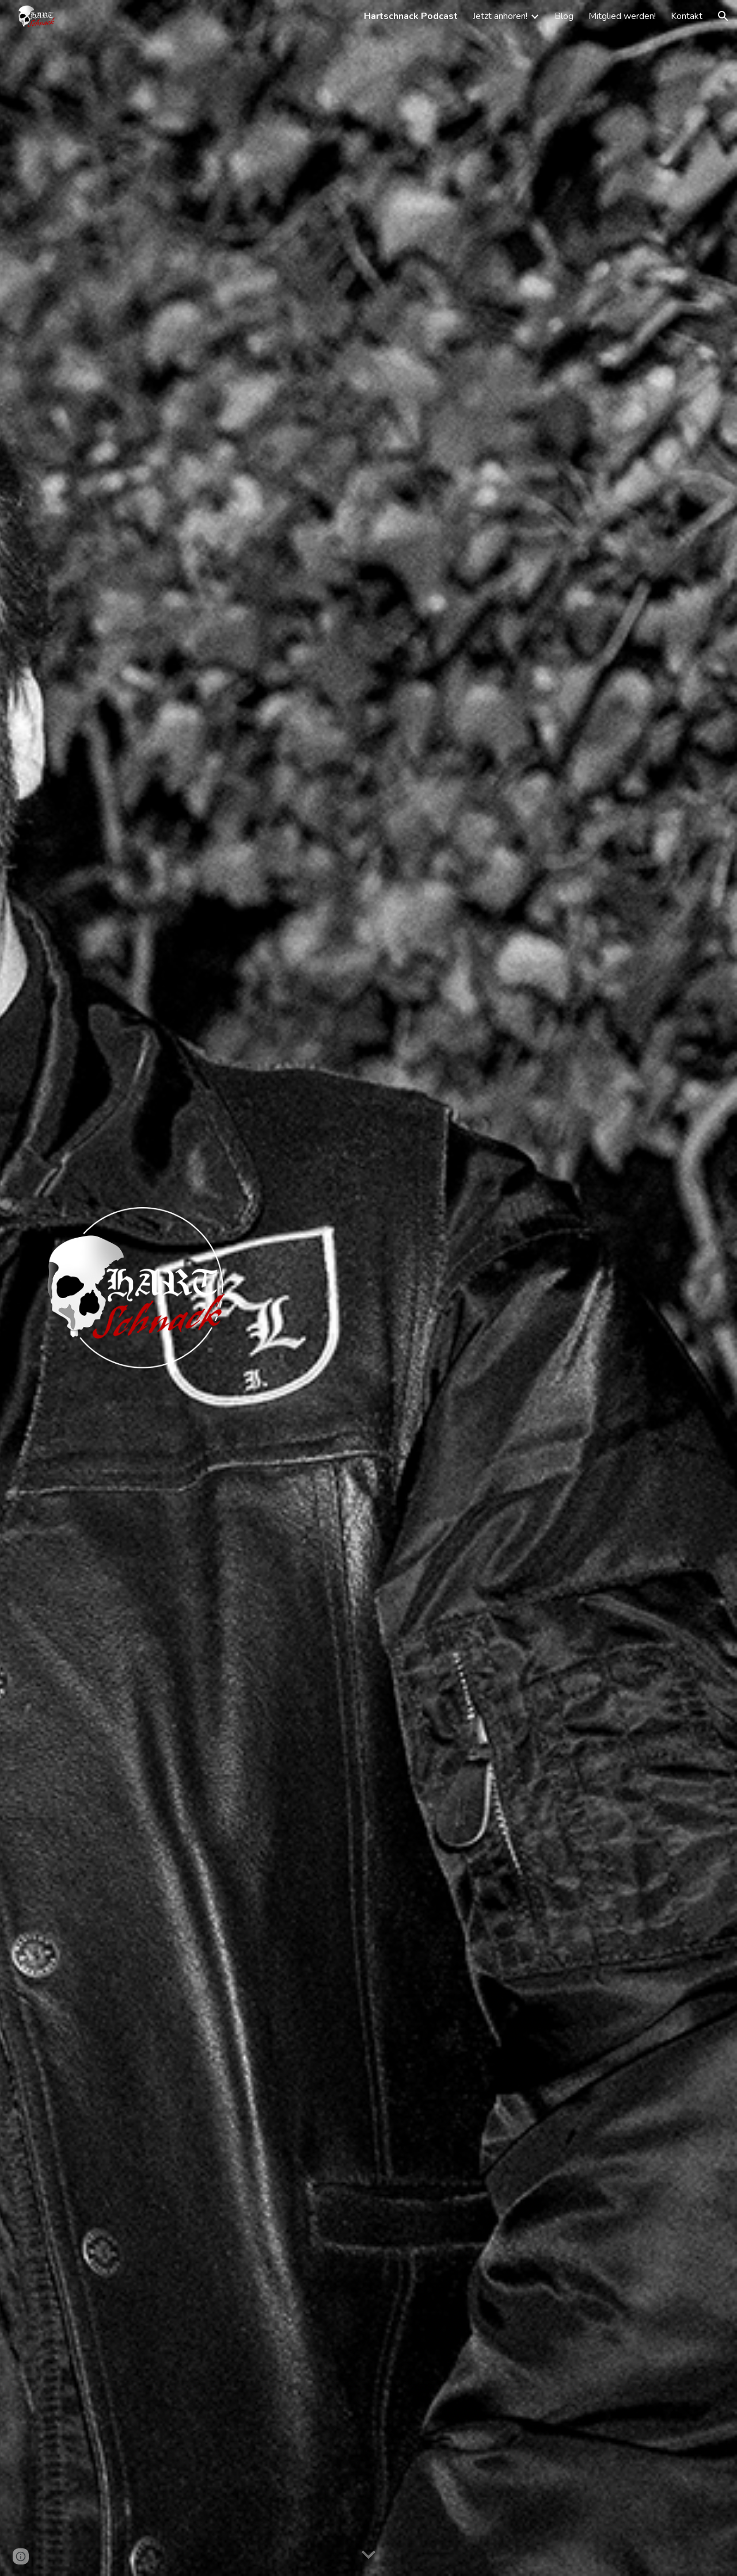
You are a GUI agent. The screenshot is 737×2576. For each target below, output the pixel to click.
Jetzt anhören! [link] (500, 16)
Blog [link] (563, 16)
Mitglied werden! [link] (622, 16)
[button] (723, 16)
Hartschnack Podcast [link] (411, 16)
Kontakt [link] (686, 16)
